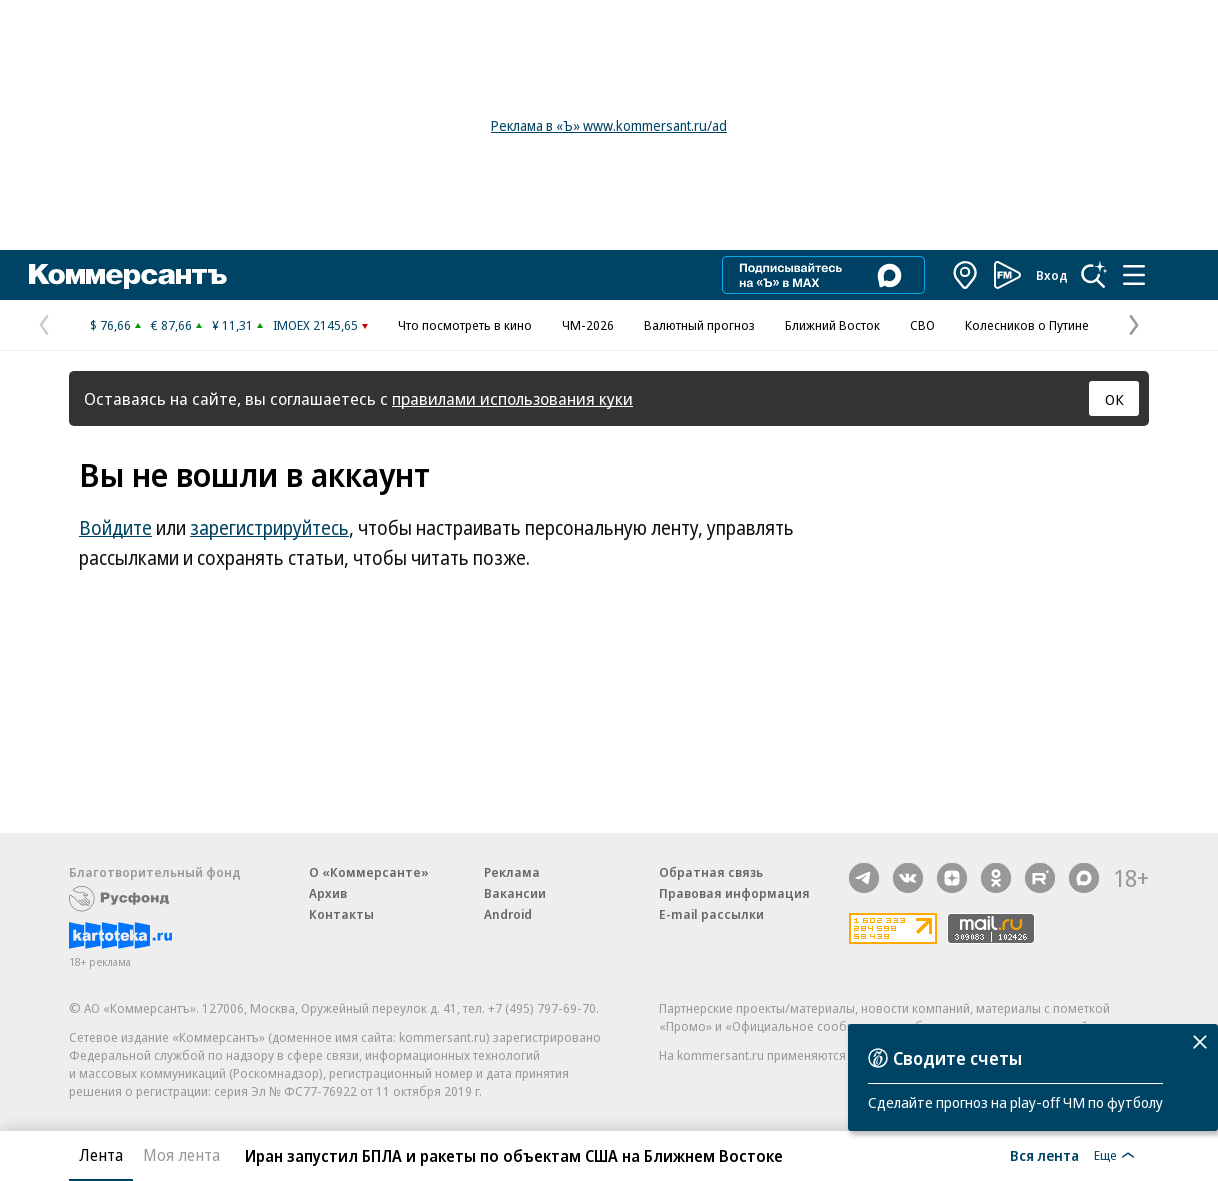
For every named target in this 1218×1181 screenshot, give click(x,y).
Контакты (341, 914)
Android (508, 914)
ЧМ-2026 (588, 325)
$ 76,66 (110, 325)
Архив (328, 893)
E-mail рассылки (711, 914)
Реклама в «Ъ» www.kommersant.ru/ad (609, 125)
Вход (1052, 275)
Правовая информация (734, 893)
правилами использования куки (512, 398)
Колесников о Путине (1027, 325)
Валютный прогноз (699, 325)
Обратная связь (711, 872)
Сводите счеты (957, 1058)
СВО (922, 325)
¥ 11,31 (232, 325)
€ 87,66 (171, 325)
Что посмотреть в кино (465, 325)
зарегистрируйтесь (269, 528)
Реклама (512, 872)
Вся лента (1044, 1155)
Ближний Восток (832, 325)
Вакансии (515, 893)
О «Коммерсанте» (369, 872)
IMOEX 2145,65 (315, 325)
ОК (1114, 399)
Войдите (115, 528)
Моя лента (181, 1155)
